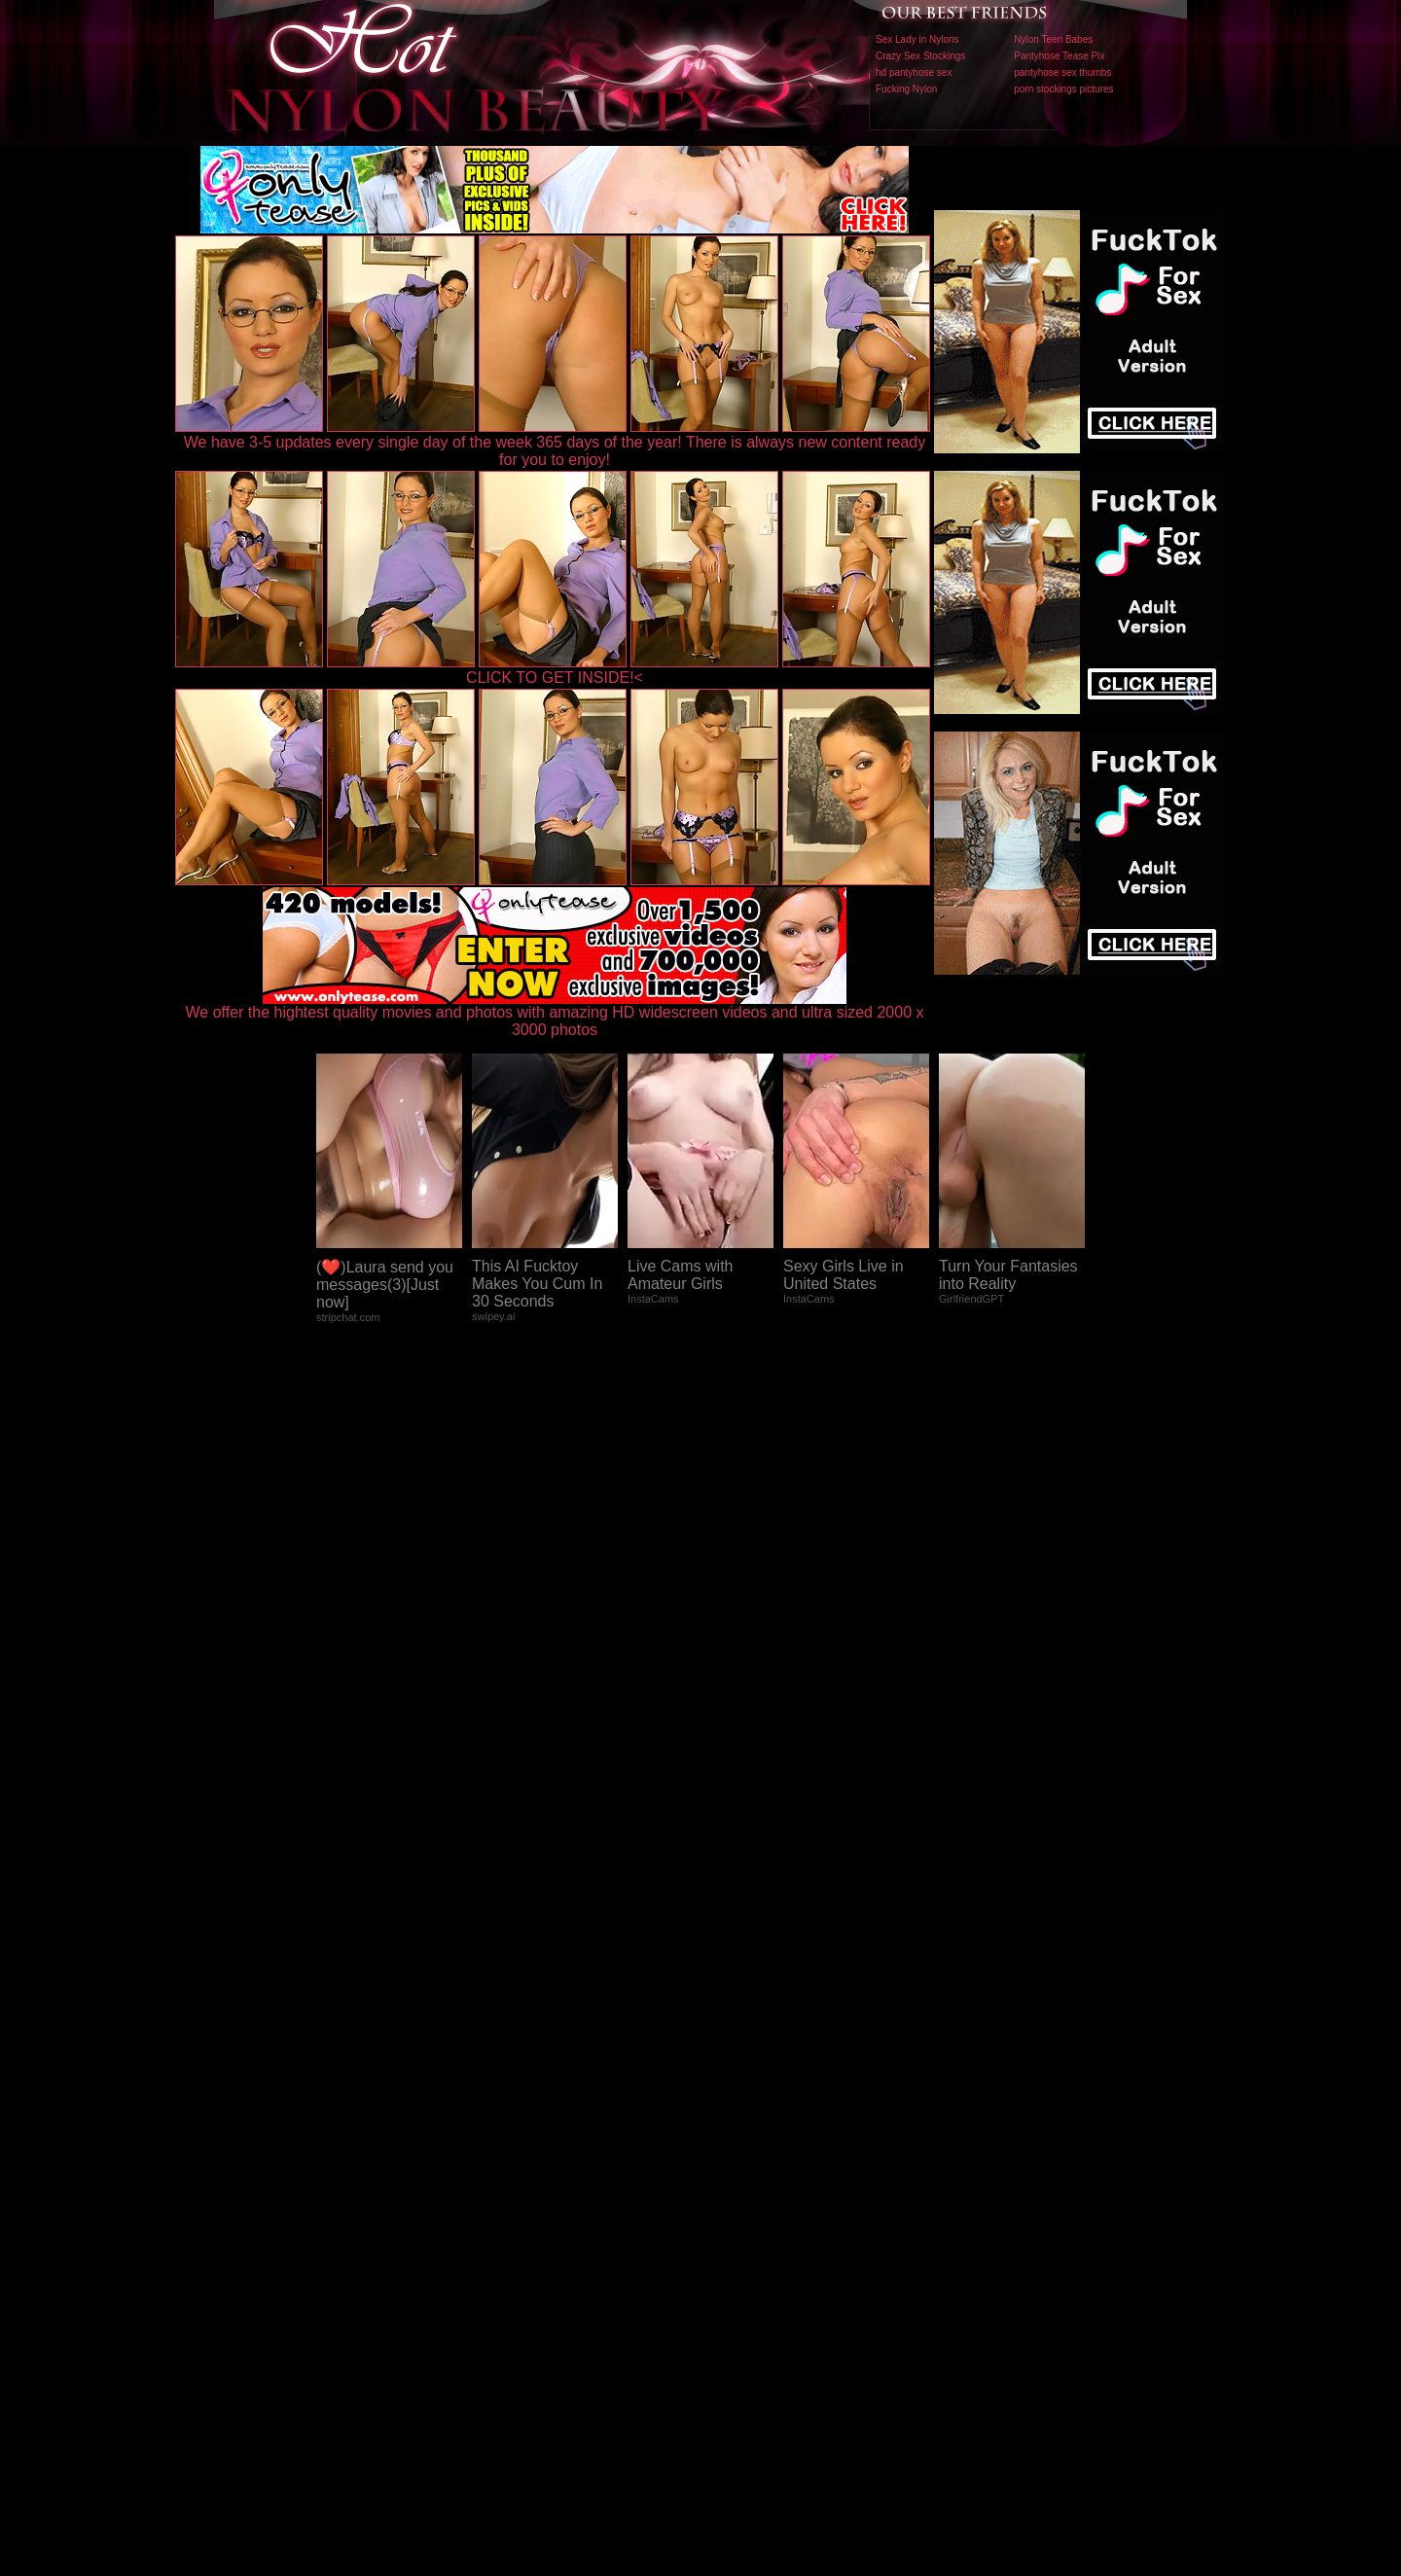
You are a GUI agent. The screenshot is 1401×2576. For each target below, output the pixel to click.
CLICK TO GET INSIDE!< (554, 677)
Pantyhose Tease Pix (1059, 56)
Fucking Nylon (906, 89)
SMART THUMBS (735, 2170)
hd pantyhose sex (914, 72)
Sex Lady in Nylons (917, 39)
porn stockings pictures (1063, 89)
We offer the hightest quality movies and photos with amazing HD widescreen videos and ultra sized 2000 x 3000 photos (555, 1014)
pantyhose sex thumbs (1062, 72)
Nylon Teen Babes (1053, 39)
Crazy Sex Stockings (920, 56)
